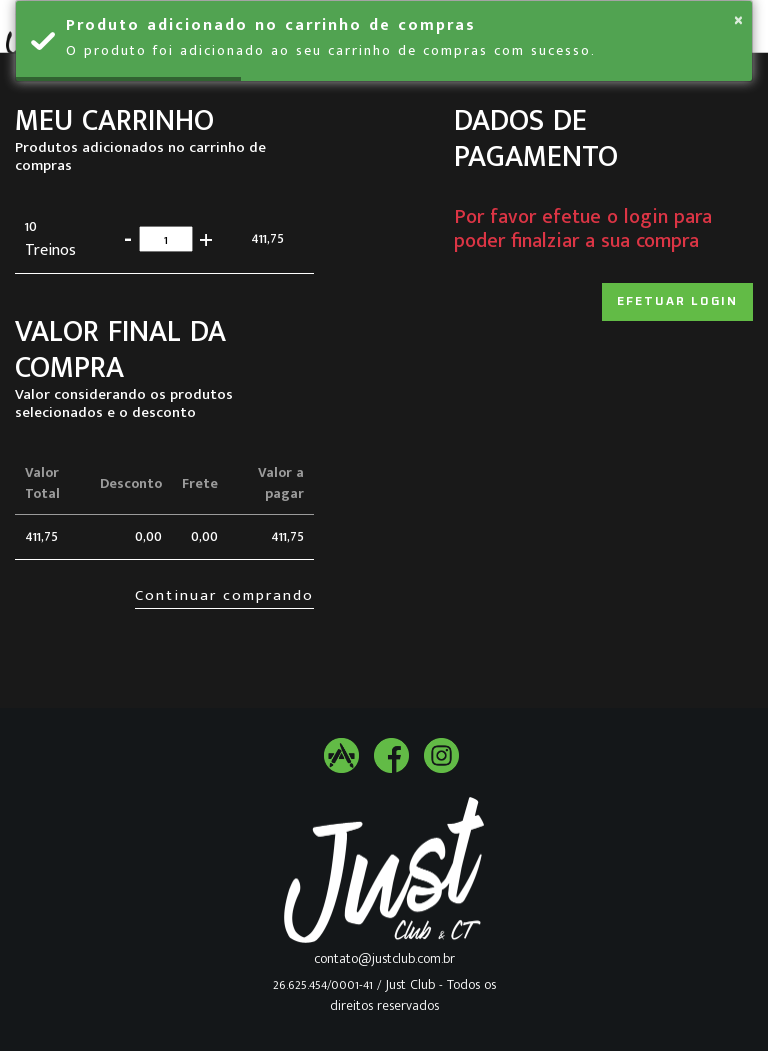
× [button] (738, 20)
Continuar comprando (224, 595)
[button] (205, 238)
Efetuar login (677, 302)
